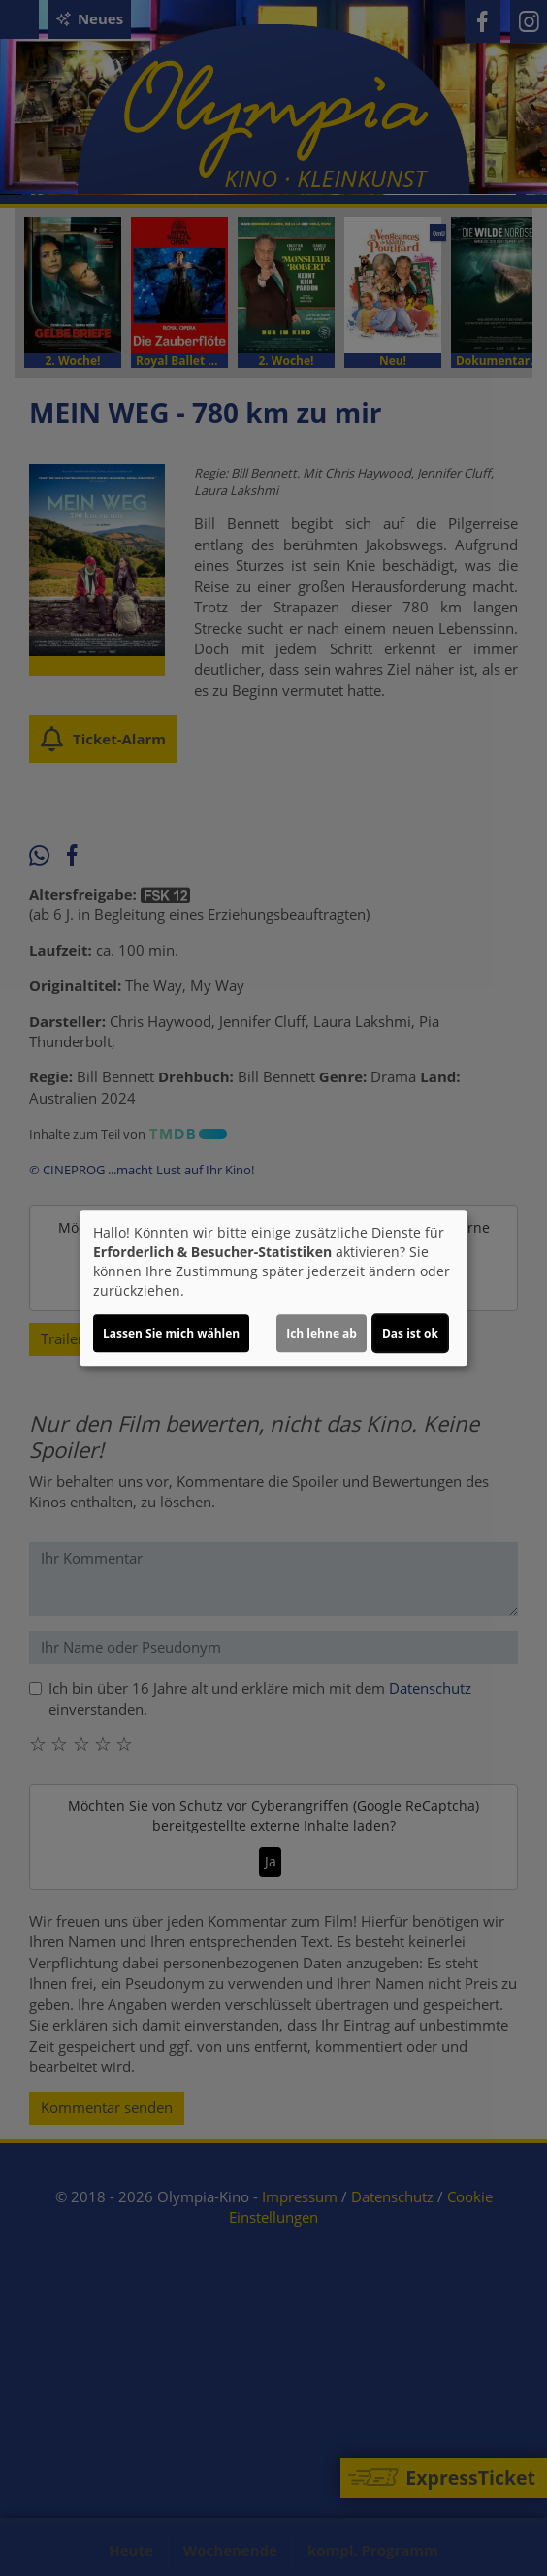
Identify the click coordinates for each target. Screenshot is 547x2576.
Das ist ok (410, 1333)
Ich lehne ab (321, 1333)
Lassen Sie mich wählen (171, 1333)
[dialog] (273, 1288)
